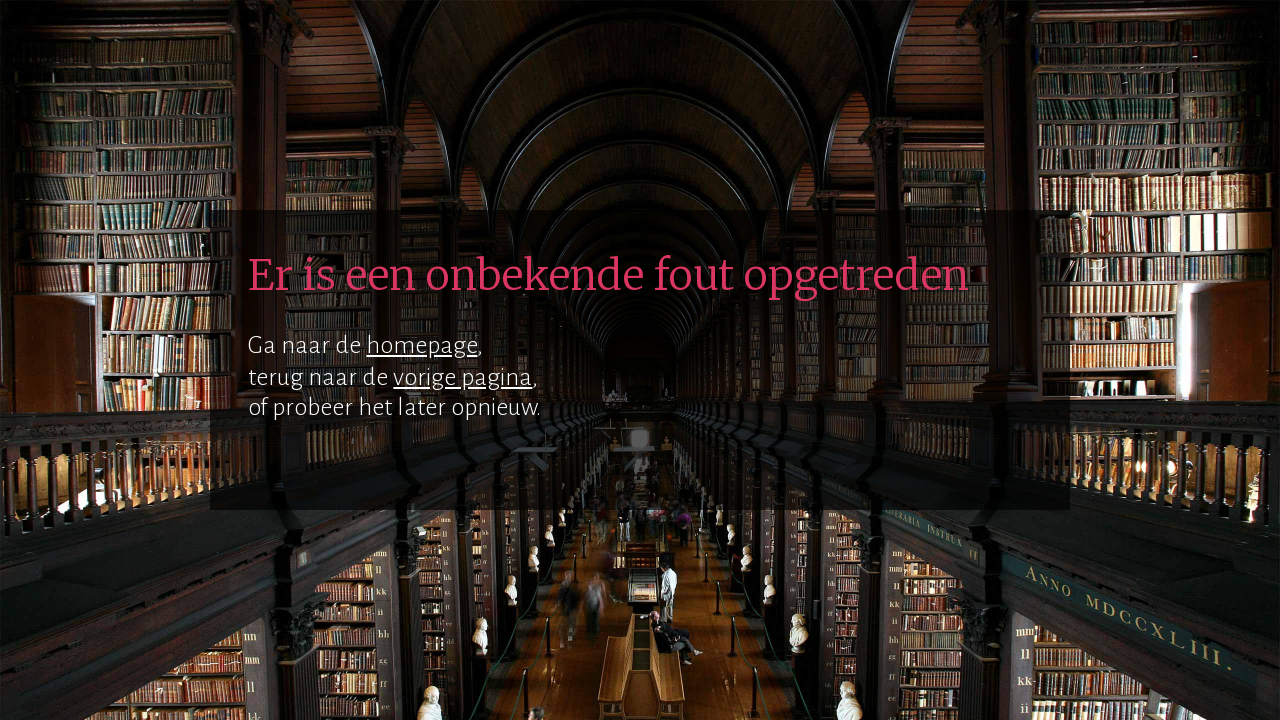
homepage (421, 345)
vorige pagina (462, 377)
